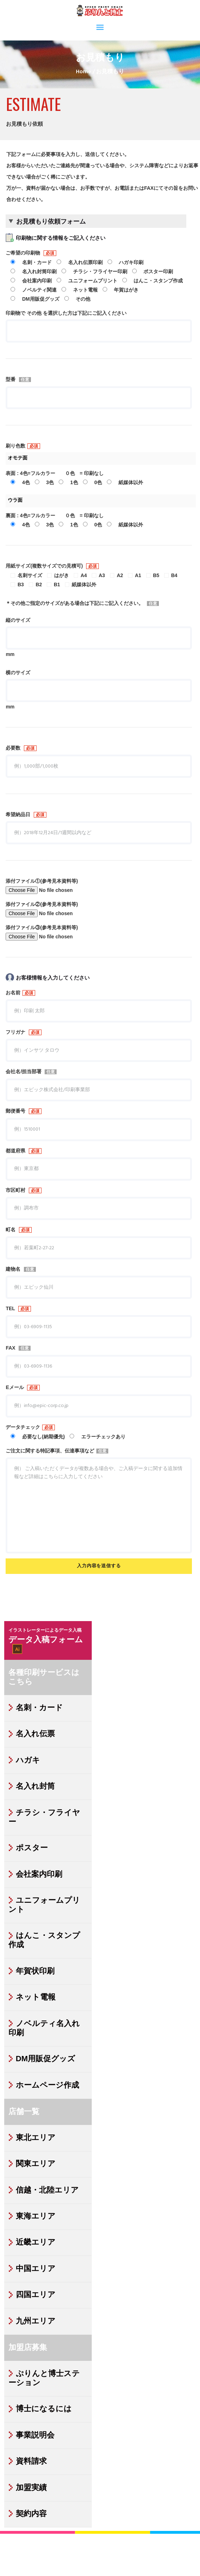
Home (83, 72)
